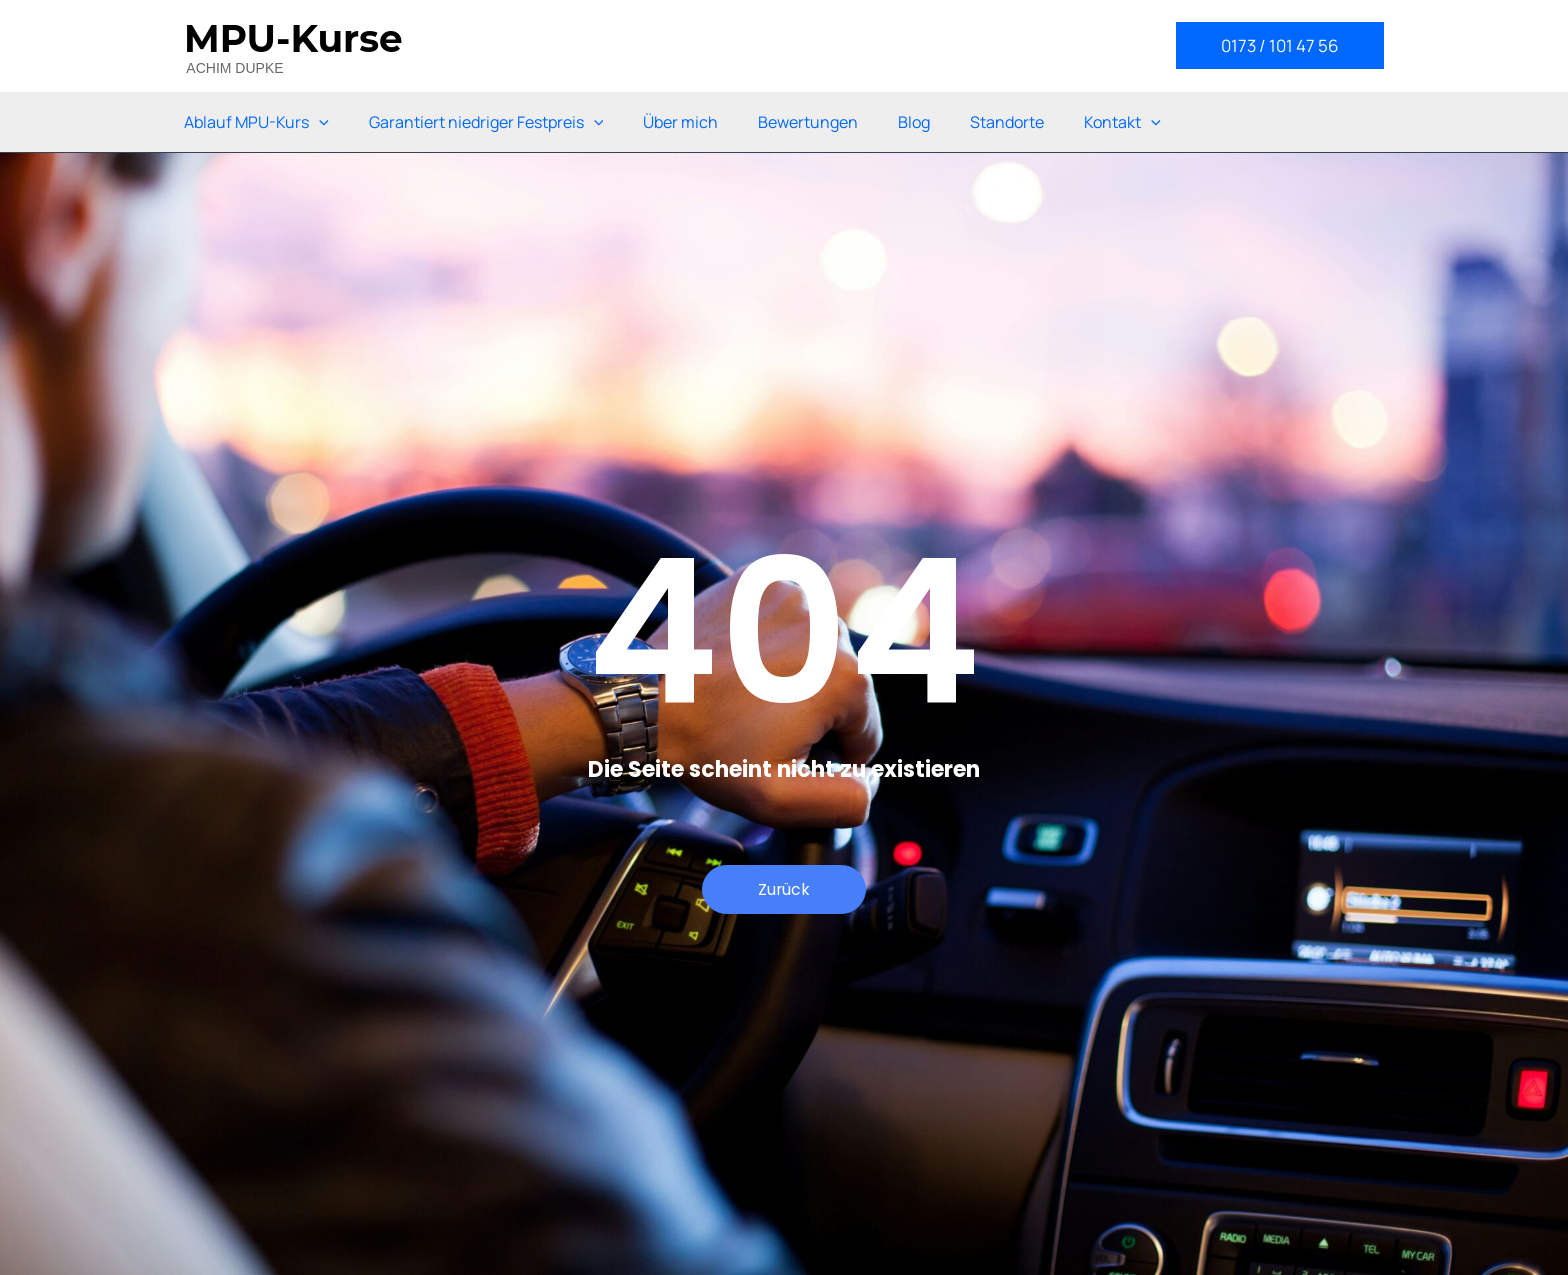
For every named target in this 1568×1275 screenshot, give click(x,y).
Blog (914, 122)
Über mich (680, 122)
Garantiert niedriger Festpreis (486, 122)
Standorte (1007, 122)
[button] (1280, 45)
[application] (319, 122)
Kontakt (1122, 122)
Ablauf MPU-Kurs (256, 122)
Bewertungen (808, 122)
